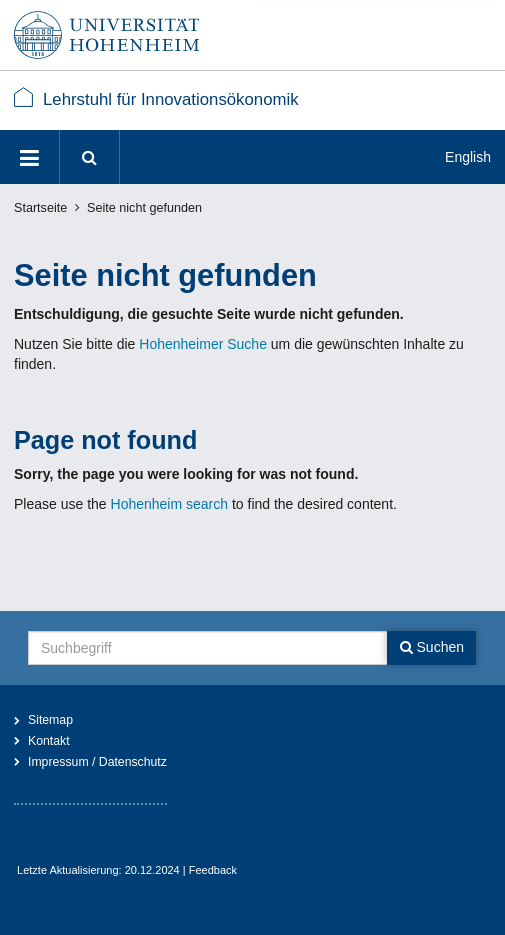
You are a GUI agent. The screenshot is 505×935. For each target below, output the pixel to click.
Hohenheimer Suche (203, 344)
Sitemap (50, 720)
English (468, 157)
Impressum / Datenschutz (97, 762)
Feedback (213, 870)
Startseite (40, 208)
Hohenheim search (170, 504)
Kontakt (49, 741)
